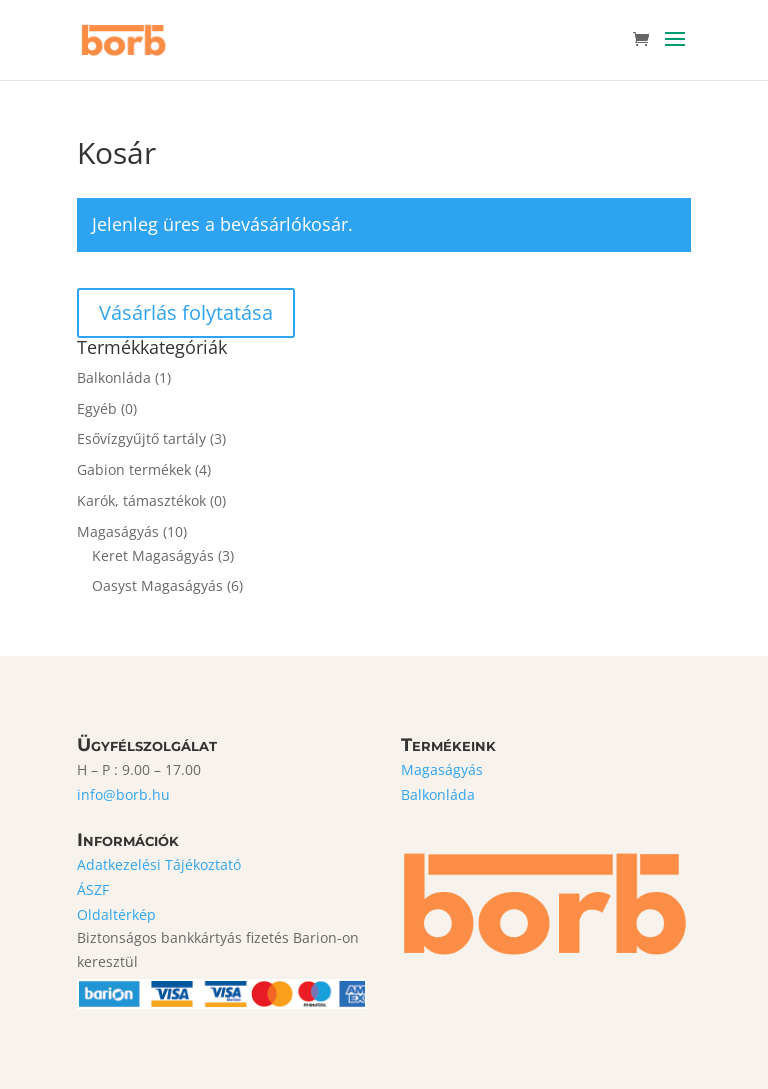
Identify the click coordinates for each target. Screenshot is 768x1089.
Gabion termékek (134, 469)
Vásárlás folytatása (186, 312)
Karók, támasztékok (141, 500)
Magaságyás (118, 531)
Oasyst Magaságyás (157, 585)
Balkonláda (114, 377)
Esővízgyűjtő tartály (141, 438)
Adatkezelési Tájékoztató (159, 864)
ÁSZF (93, 889)
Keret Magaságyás (153, 555)
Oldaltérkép (116, 914)
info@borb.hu (123, 794)
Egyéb (97, 408)
